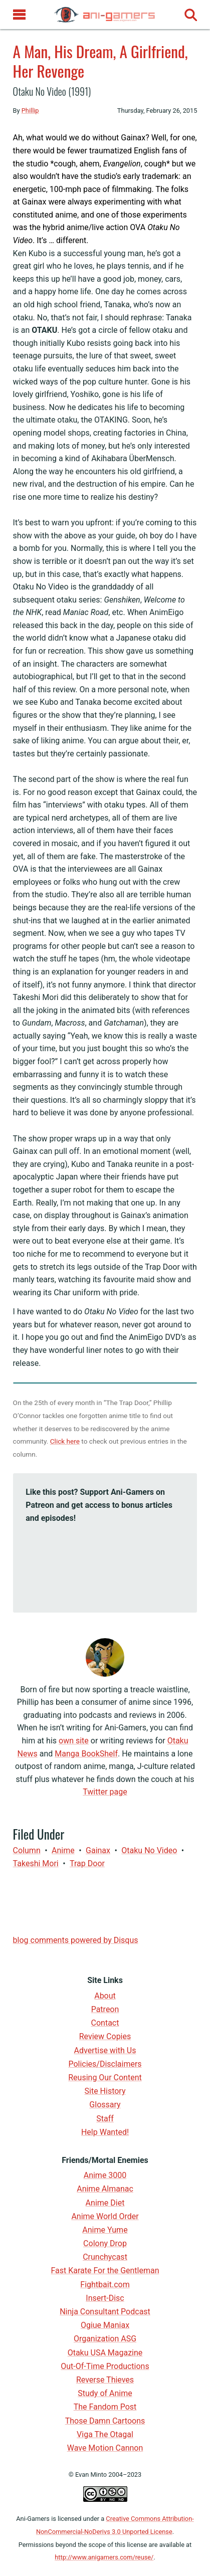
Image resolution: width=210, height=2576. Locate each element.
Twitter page (105, 1792)
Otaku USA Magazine (105, 2352)
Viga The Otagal (105, 2434)
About (105, 1996)
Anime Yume (104, 2230)
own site (74, 1740)
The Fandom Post (105, 2407)
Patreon (105, 2009)
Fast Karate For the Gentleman (105, 2270)
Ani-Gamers (33, 2518)
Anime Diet (105, 2203)
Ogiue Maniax (105, 2325)
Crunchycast (105, 2257)
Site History (105, 2091)
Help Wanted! (105, 2132)
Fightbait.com (104, 2284)
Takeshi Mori (36, 1863)
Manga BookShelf (86, 1753)
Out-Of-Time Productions (105, 2366)
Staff (105, 2118)
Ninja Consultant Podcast (105, 2311)
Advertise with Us (105, 2050)
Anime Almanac (105, 2189)
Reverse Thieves (105, 2380)
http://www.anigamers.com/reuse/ (104, 2557)
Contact (105, 2023)
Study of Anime (105, 2393)
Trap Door (87, 1863)
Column (27, 1850)
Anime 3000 (105, 2175)
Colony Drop (105, 2243)
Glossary (104, 2104)
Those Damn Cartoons (105, 2421)
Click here (65, 1441)
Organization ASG (105, 2338)
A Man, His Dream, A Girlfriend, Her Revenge (100, 61)
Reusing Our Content (104, 2077)
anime (63, 1850)
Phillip (30, 110)
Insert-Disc (105, 2298)
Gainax (98, 1850)
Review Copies (105, 2036)
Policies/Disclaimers (104, 2064)
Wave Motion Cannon (105, 2448)
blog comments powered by (75, 1940)
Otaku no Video (149, 1850)
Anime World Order (104, 2216)
